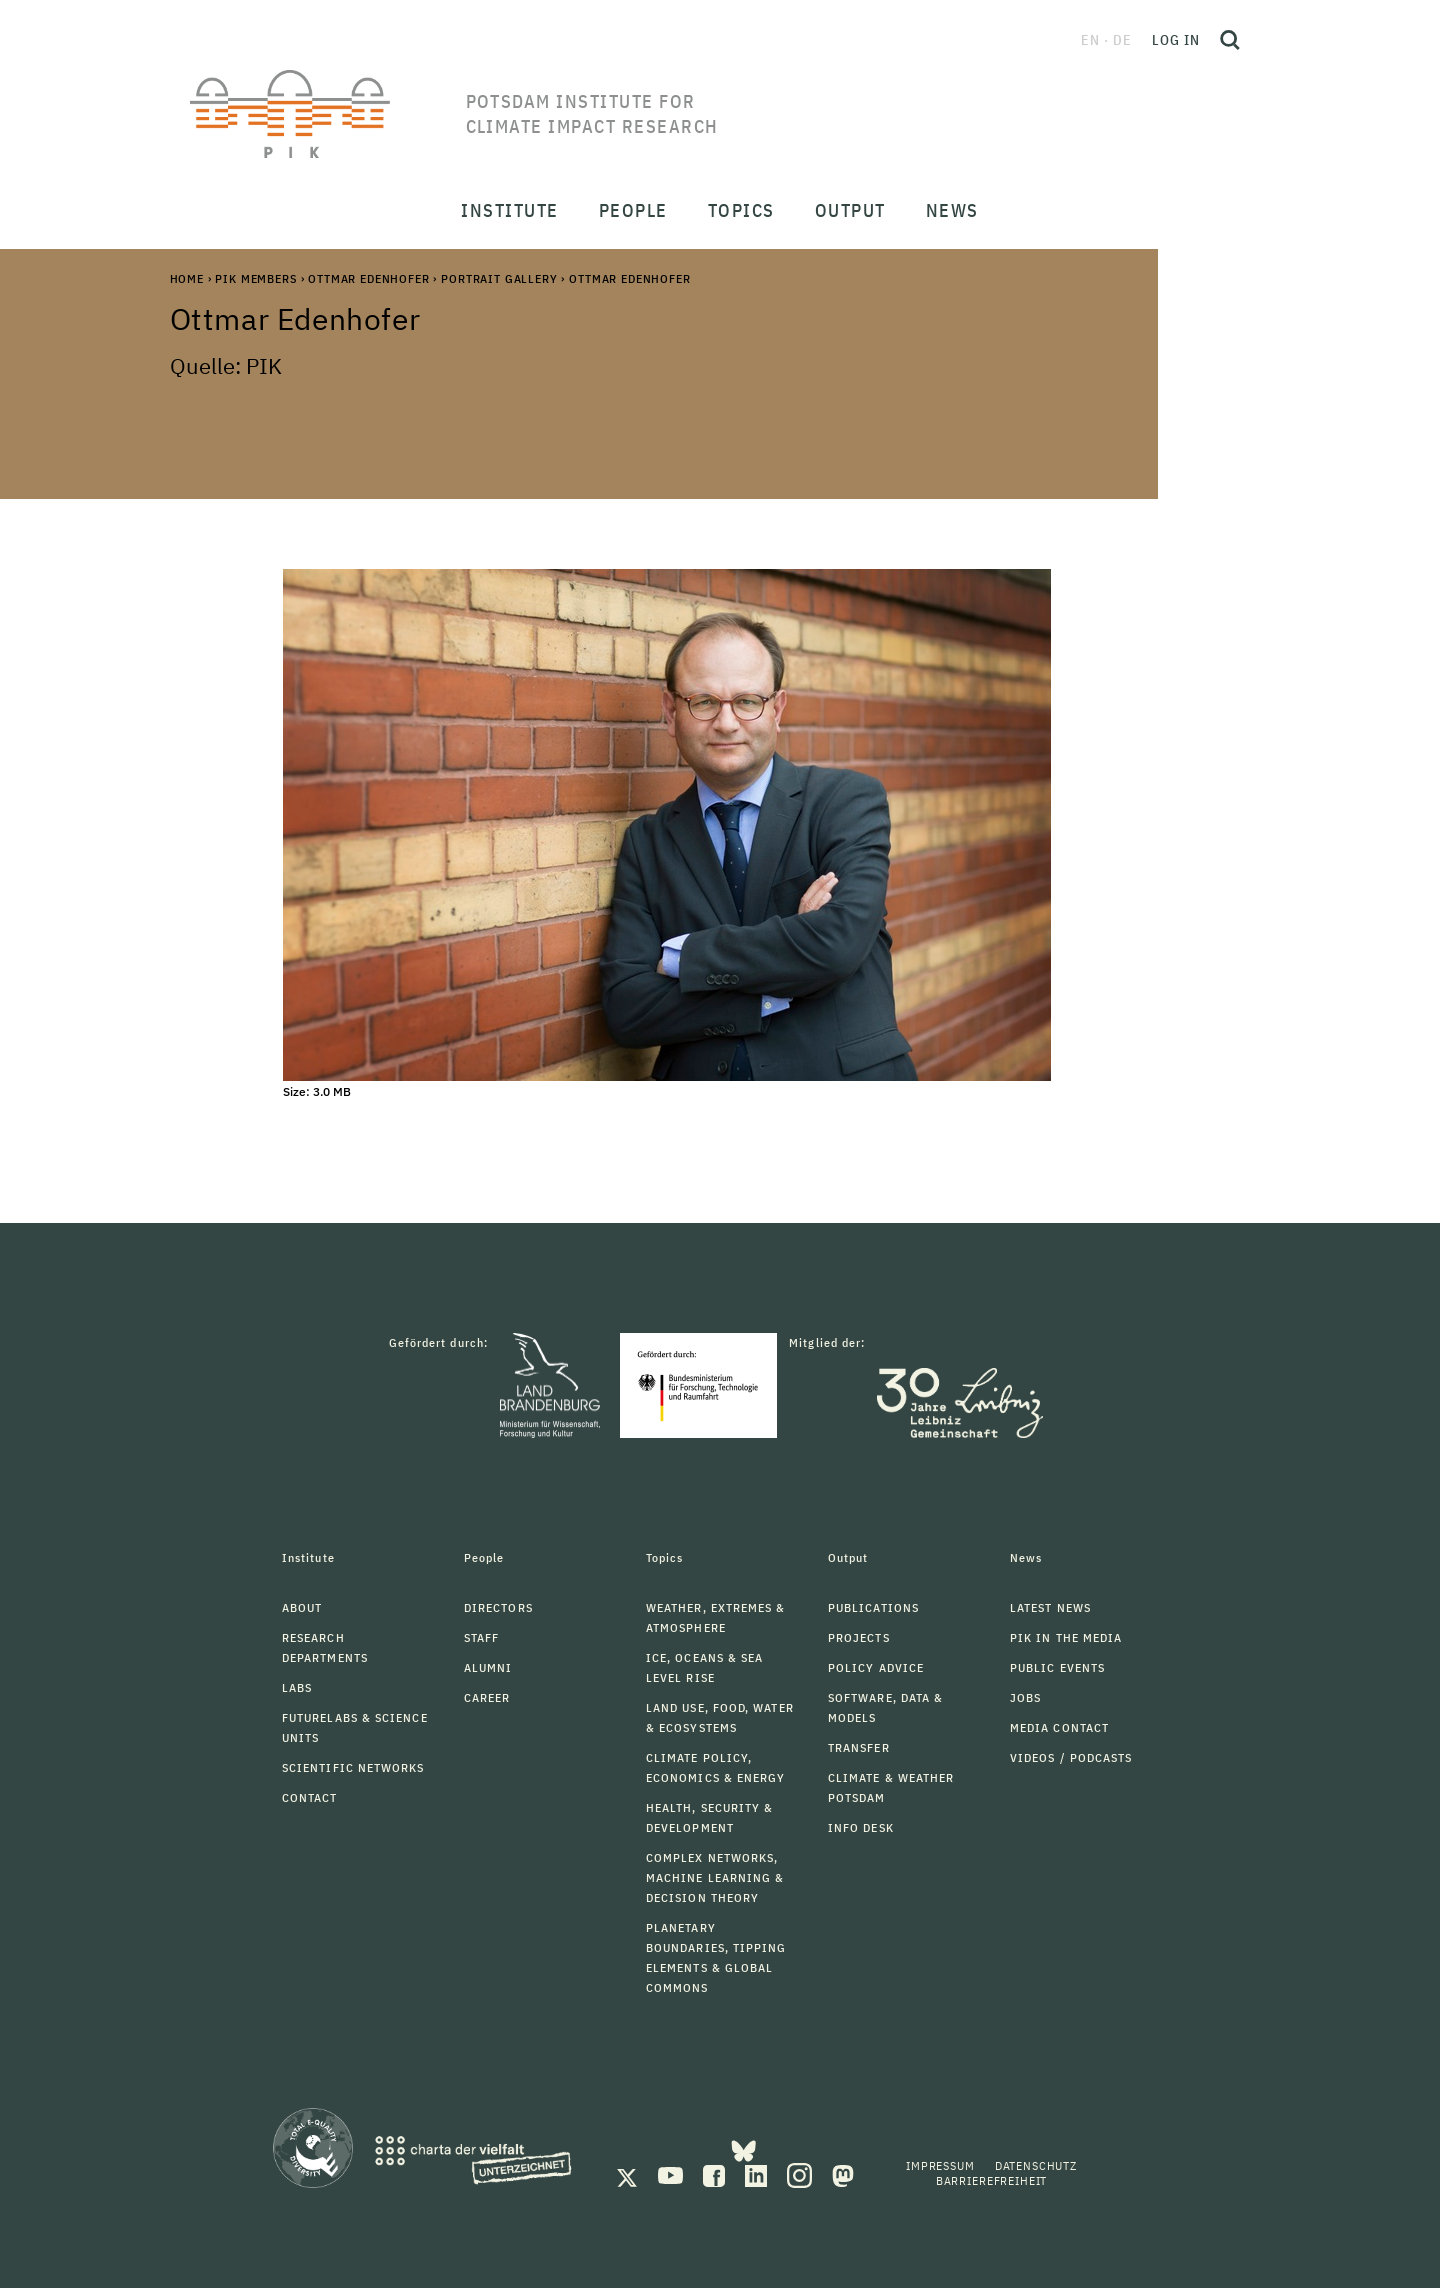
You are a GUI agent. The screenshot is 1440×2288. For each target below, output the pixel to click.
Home (187, 278)
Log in (1176, 40)
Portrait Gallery (499, 278)
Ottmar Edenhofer (368, 278)
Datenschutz (1036, 2165)
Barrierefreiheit (991, 2180)
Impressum (940, 2165)
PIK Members (255, 278)
